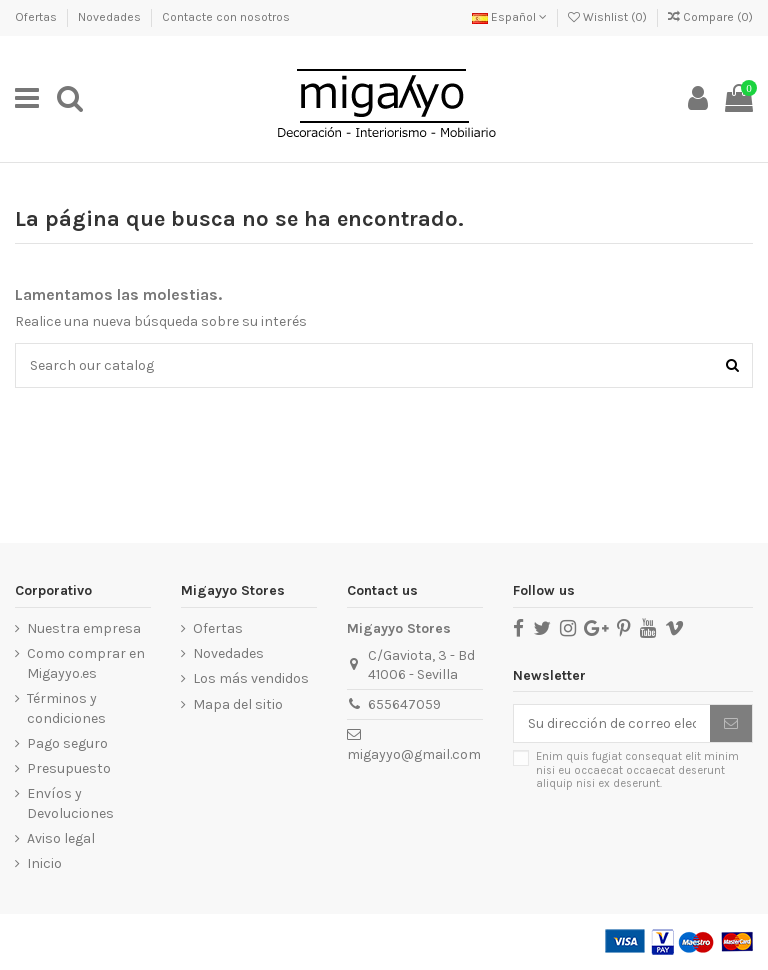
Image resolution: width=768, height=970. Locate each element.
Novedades (111, 17)
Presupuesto (69, 768)
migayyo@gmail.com (414, 754)
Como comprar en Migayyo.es (86, 663)
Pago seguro (67, 743)
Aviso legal (61, 838)
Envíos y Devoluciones (70, 803)
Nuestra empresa (84, 628)
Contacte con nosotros (226, 17)
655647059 (404, 704)
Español (509, 17)
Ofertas (37, 17)
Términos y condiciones (66, 708)
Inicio (44, 863)
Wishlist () (609, 17)
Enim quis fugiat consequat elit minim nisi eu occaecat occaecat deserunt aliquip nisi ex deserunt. (637, 770)
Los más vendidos (251, 678)
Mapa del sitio (238, 704)
